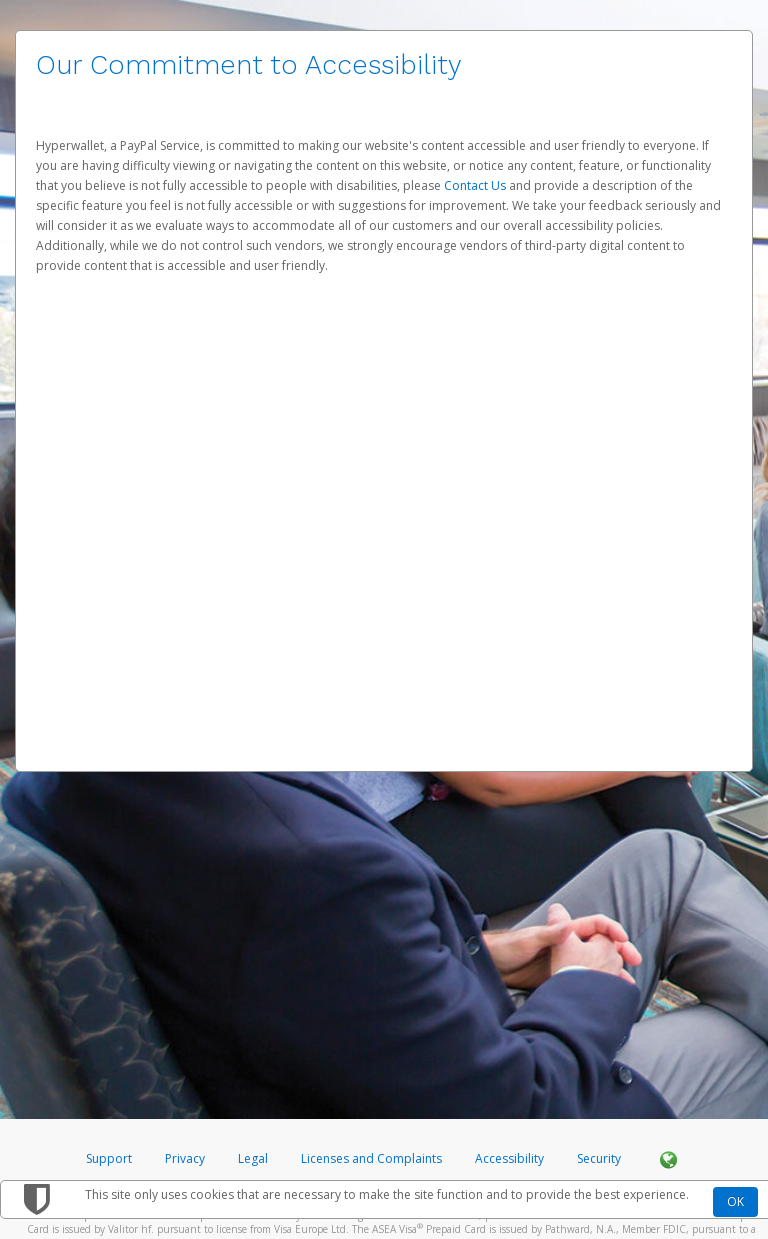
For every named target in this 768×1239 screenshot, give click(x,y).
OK (735, 1201)
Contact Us (476, 185)
